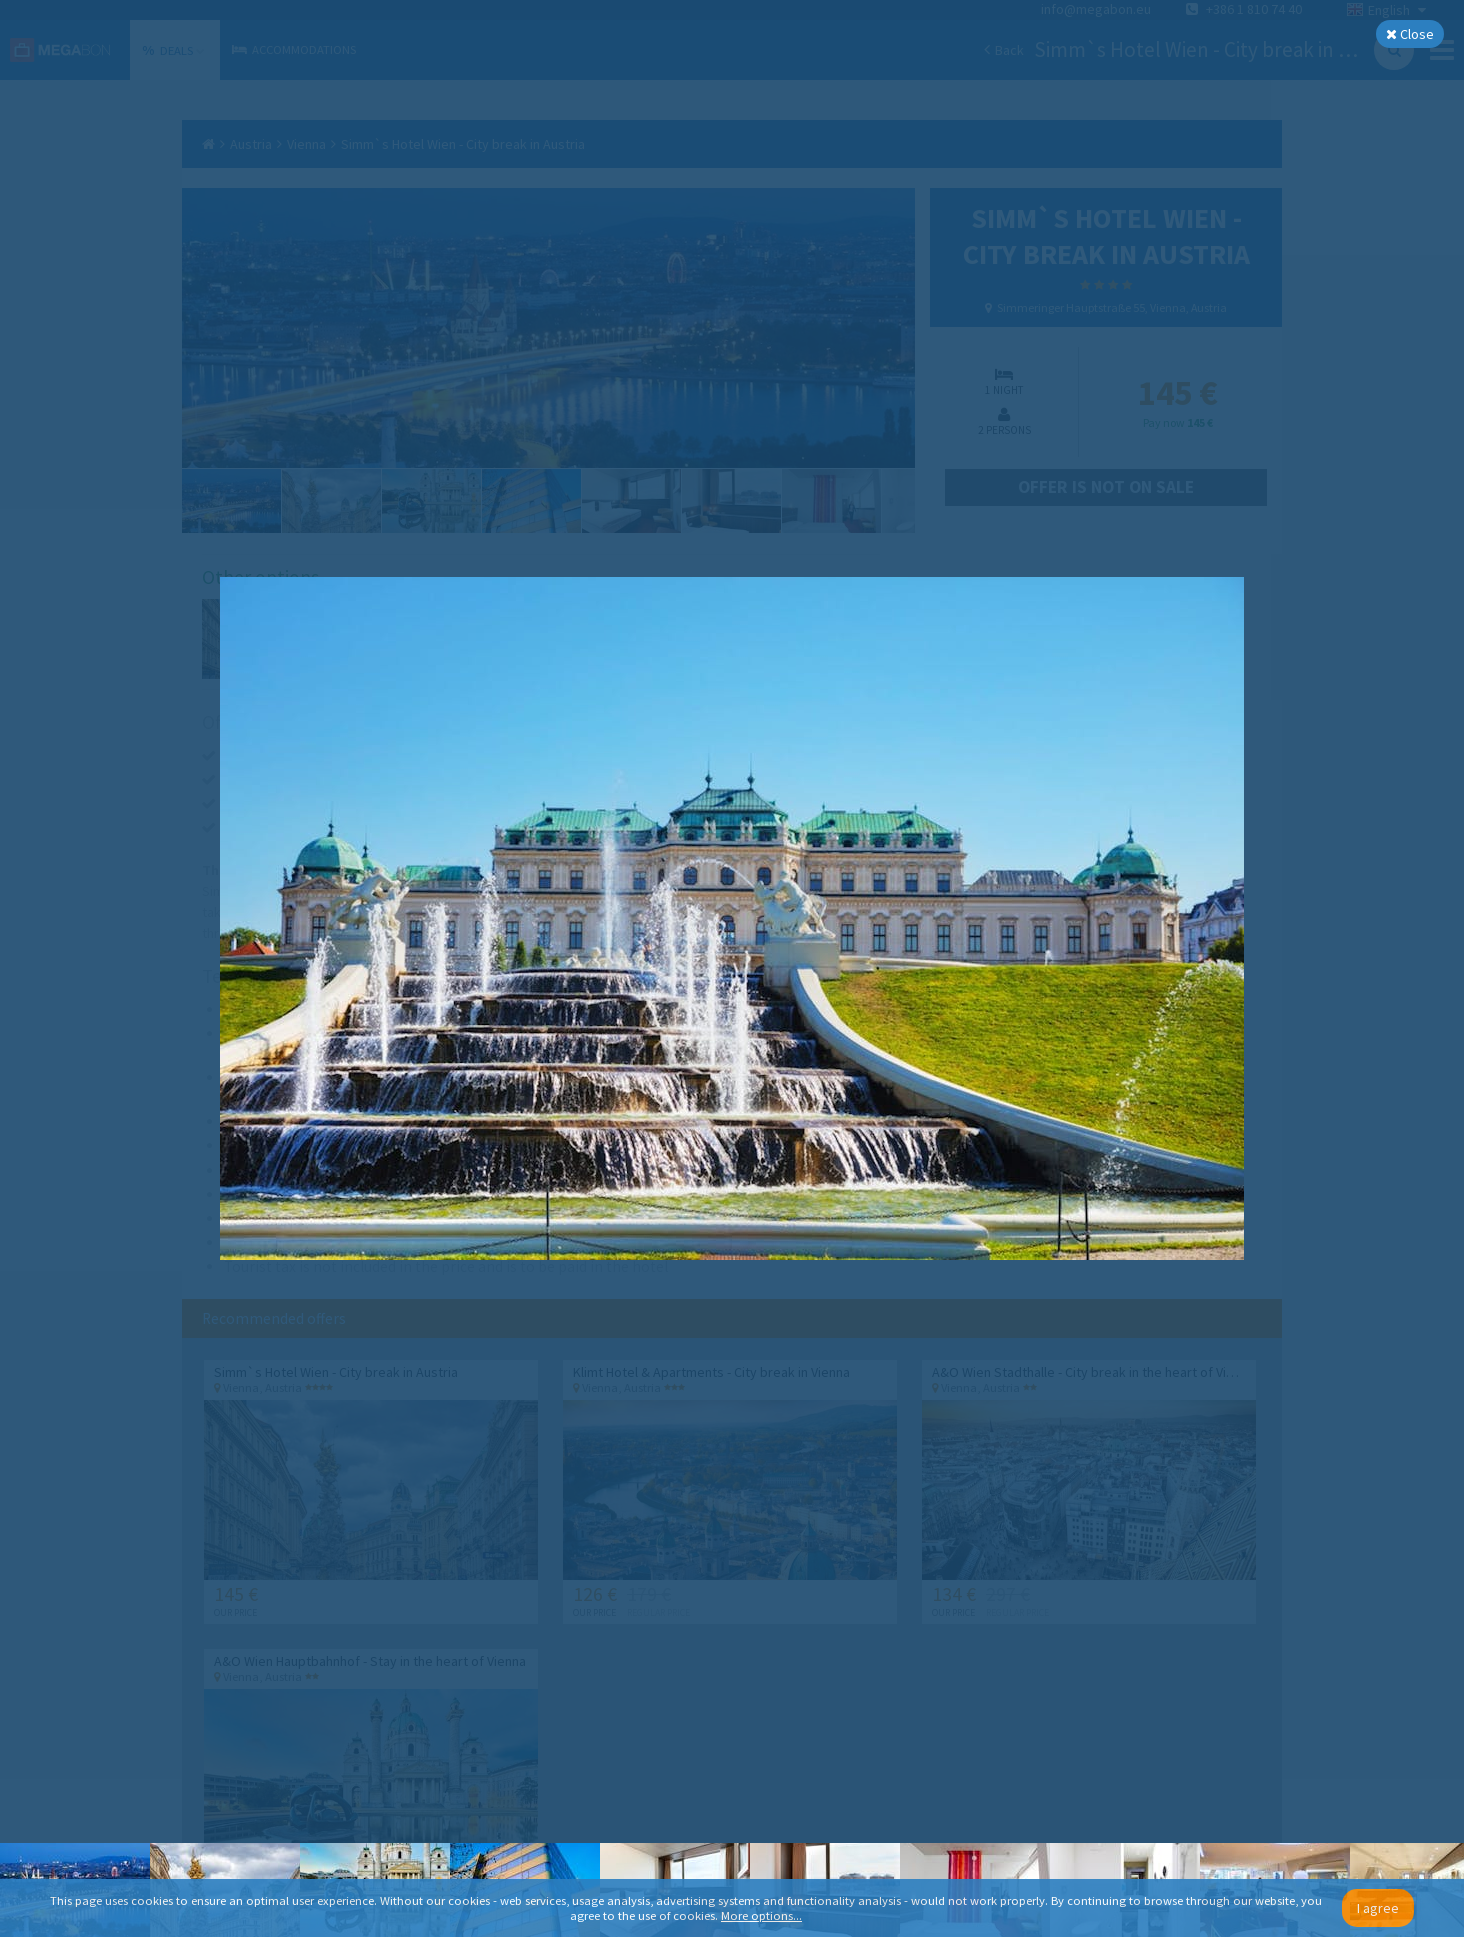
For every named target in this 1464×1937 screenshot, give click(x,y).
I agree (1378, 1908)
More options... (761, 1915)
